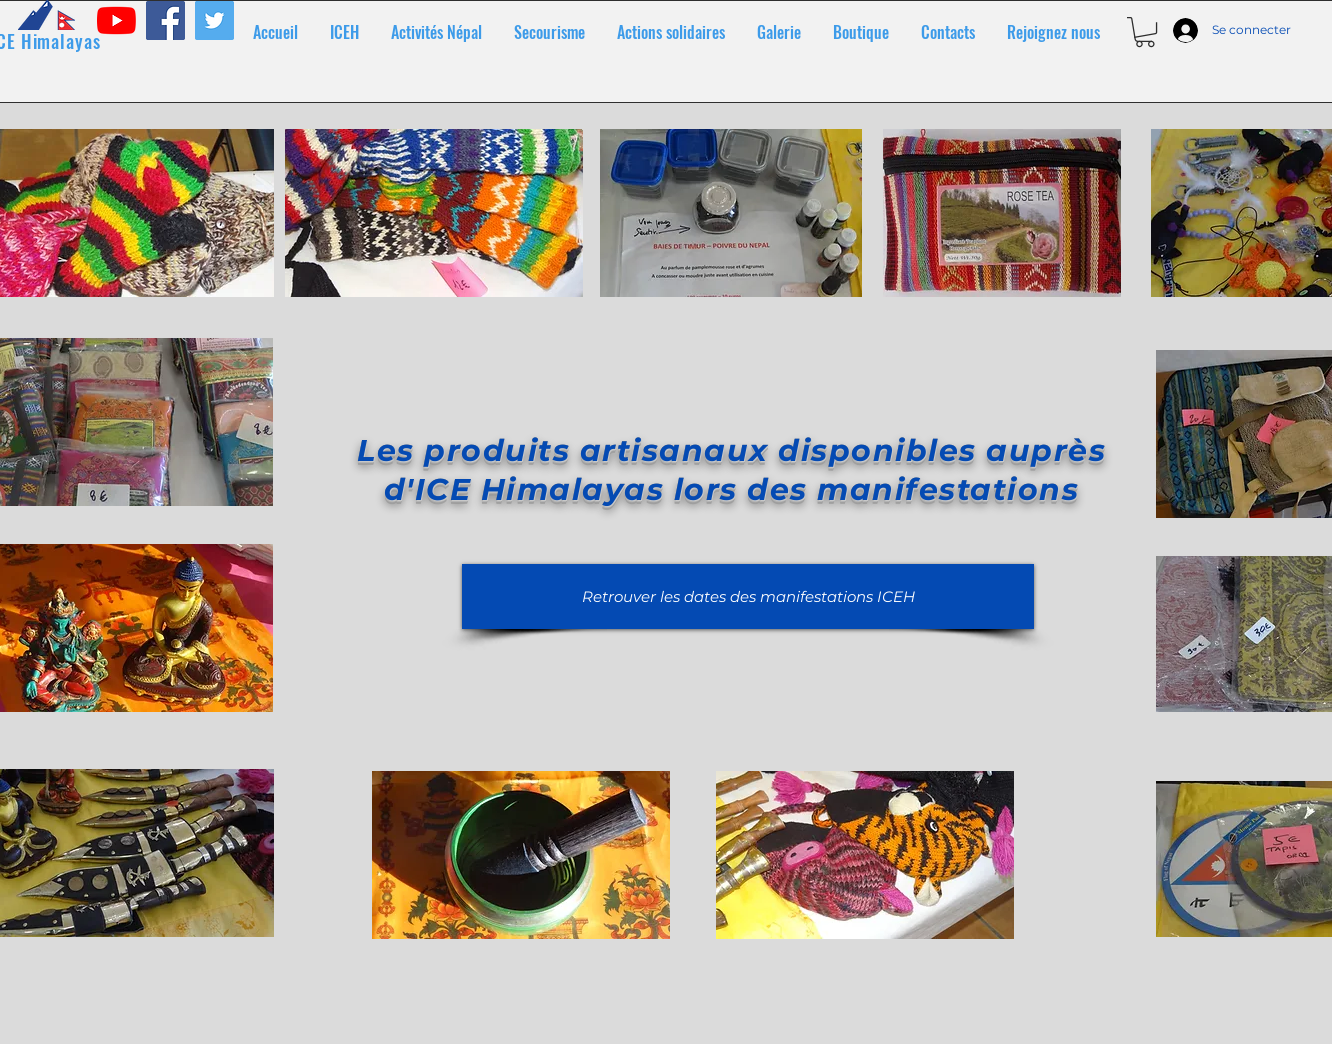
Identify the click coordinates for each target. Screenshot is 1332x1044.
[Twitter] (214, 20)
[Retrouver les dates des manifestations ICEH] (748, 596)
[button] (1145, 32)
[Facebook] (165, 20)
